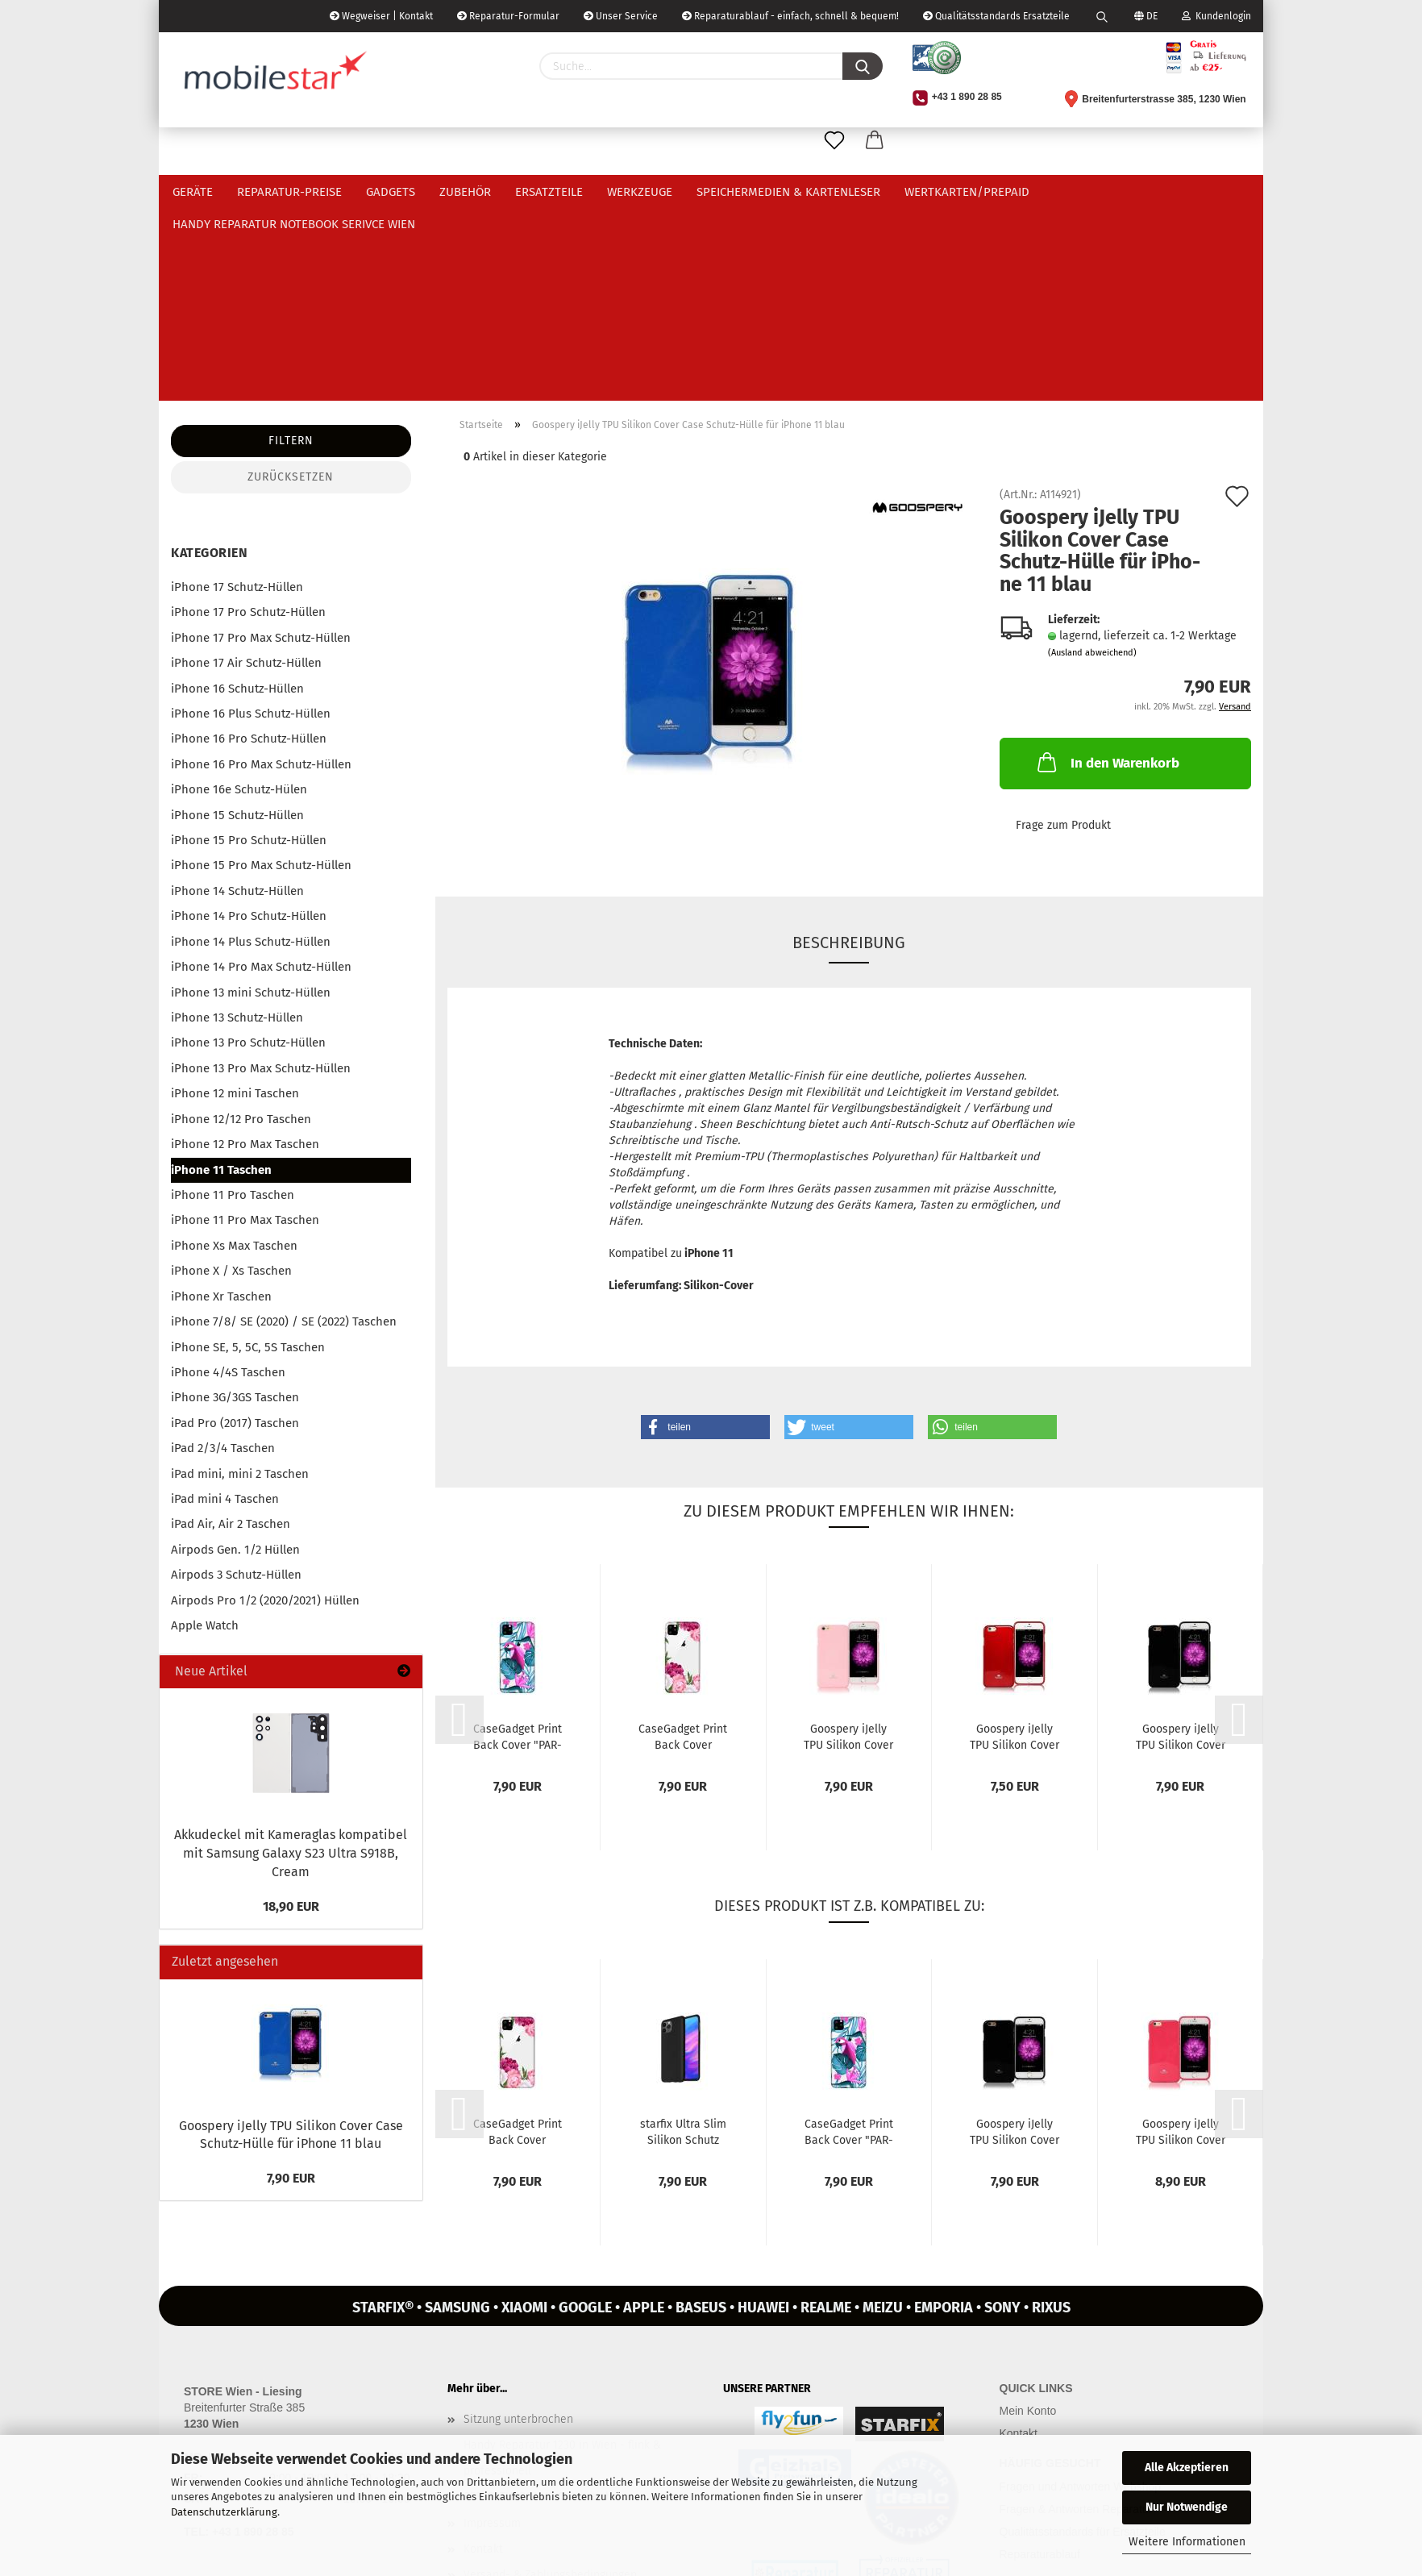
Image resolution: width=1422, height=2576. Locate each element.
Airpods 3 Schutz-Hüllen (236, 1381)
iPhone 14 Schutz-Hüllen (237, 697)
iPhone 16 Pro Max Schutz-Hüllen (261, 571)
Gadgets (390, 192)
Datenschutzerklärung (224, 2512)
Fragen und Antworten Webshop (1081, 2293)
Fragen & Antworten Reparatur (1076, 2315)
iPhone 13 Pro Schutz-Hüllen (248, 849)
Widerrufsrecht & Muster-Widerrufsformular (575, 2407)
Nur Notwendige (1187, 2507)
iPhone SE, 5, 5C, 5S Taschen (248, 1154)
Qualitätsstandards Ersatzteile (996, 16)
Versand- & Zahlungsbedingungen (550, 2381)
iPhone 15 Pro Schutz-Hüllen (248, 646)
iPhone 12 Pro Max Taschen (245, 950)
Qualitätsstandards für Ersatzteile (1083, 2338)
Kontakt (483, 2355)
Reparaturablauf (1040, 2360)
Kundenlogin (1216, 16)
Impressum (492, 2330)
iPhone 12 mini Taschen (235, 900)
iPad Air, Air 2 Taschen (230, 1330)
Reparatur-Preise (289, 192)
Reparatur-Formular (508, 16)
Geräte (193, 192)
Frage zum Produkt (1063, 632)
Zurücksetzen (290, 283)
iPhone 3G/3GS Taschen (235, 1203)
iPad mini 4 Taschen (225, 1305)
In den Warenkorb (1106, 568)
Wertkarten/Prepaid (966, 192)
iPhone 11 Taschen (221, 976)
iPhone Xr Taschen (221, 1103)
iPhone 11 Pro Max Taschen (245, 1026)
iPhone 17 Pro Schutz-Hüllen (248, 418)
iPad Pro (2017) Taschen (235, 1229)
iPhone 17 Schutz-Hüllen (237, 393)
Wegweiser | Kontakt (381, 16)
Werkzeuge (639, 192)
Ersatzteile (549, 192)
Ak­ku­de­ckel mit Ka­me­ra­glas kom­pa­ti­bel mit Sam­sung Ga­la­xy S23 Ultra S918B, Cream (290, 1659)
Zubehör (465, 192)
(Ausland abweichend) (1092, 459)
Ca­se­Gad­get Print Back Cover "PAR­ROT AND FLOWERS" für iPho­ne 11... (517, 1542)
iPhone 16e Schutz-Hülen (239, 596)
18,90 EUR (291, 1713)
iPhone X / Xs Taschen (231, 1077)
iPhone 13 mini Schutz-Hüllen (251, 799)
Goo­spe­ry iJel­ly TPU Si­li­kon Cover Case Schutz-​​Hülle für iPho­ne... (848, 1542)
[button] (705, 1233)
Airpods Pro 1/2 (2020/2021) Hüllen (265, 1407)
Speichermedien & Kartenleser (788, 192)
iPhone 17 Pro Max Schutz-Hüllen (261, 444)
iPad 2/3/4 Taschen (223, 1254)
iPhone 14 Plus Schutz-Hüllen (251, 748)
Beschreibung (848, 749)
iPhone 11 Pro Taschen (232, 1001)
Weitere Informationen (1187, 2542)
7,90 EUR (291, 1984)
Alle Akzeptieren (1187, 2467)
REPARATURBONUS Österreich (538, 2303)
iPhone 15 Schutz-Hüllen (237, 621)
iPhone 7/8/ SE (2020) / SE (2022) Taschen (284, 1128)
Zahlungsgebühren (511, 2433)
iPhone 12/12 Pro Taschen (241, 925)
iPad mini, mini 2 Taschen (240, 1280)
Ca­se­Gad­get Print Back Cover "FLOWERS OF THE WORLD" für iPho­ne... (683, 1542)
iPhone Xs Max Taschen (234, 1052)
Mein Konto (1028, 2217)
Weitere (1077, 192)
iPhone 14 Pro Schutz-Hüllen (248, 722)
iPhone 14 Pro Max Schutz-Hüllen (261, 773)
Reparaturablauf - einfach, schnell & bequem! (790, 16)
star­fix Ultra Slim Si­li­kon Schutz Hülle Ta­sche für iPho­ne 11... (683, 1937)
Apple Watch (205, 1432)
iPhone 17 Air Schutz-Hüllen (246, 469)
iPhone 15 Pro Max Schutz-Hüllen (261, 671)
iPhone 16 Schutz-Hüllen (237, 495)
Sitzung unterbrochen (518, 2226)
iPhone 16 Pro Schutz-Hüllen (248, 545)
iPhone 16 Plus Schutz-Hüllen (251, 520)
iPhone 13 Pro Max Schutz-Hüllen (261, 875)
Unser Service (621, 16)
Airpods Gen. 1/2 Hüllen (235, 1356)
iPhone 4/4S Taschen (228, 1178)
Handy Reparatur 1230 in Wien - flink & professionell (562, 2264)
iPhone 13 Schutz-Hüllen (237, 824)
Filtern (291, 247)
